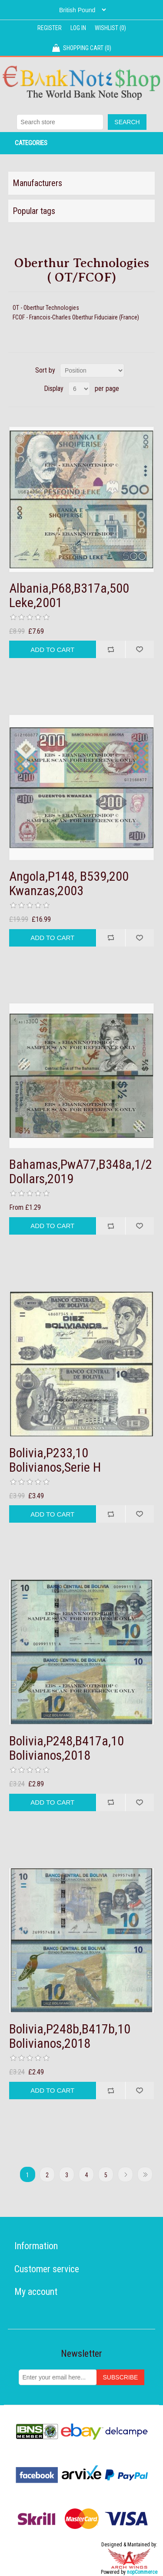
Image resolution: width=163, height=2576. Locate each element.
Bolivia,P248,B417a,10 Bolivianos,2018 (66, 1748)
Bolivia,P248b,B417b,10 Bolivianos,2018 (69, 2036)
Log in (78, 27)
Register (49, 27)
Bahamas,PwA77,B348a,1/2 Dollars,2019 (80, 1171)
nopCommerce (142, 2572)
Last (145, 2174)
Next (125, 2174)
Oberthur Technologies (51, 307)
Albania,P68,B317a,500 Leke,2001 (69, 595)
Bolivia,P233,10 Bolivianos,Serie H (55, 1460)
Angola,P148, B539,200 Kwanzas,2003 (69, 883)
